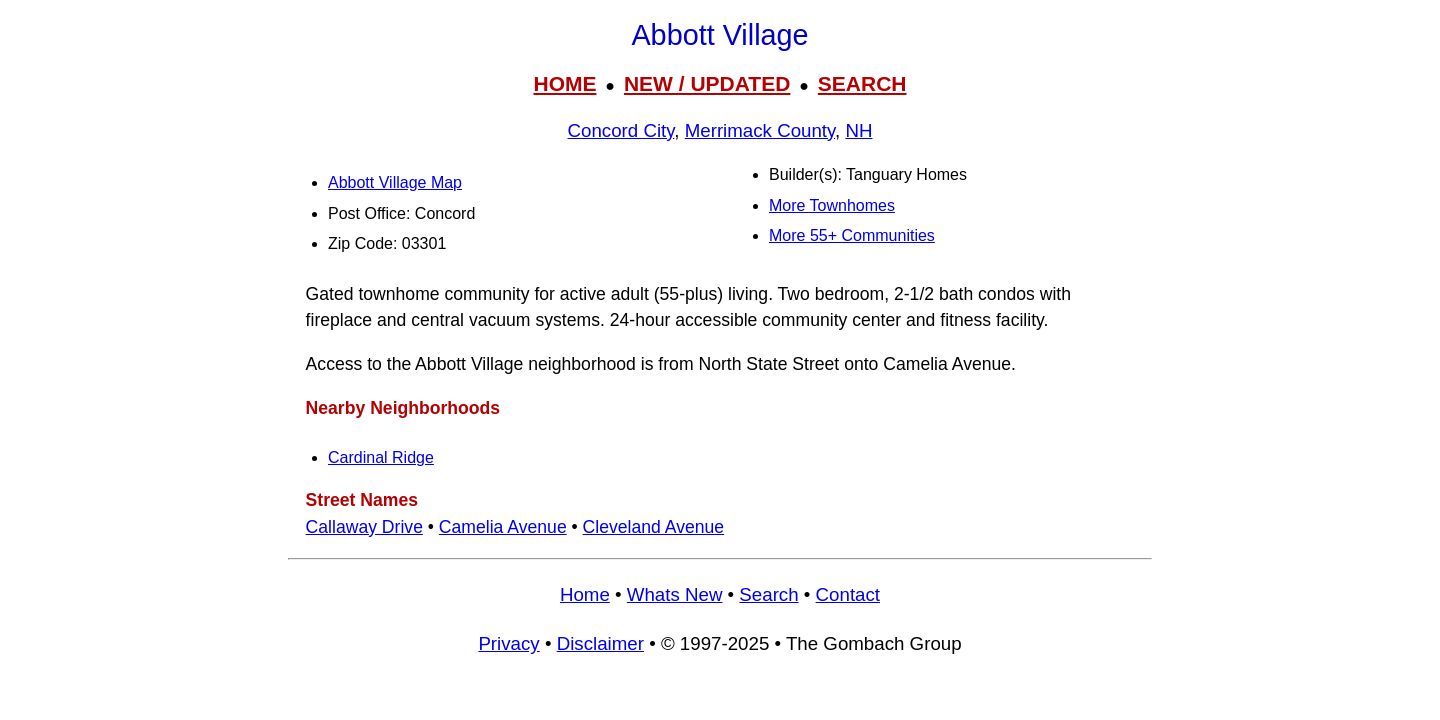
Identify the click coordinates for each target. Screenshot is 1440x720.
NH (858, 130)
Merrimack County (760, 130)
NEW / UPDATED (707, 83)
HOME (564, 83)
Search (768, 594)
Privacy (508, 643)
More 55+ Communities (852, 235)
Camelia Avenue (503, 527)
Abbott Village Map (395, 182)
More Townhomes (832, 205)
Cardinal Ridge (381, 457)
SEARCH (862, 83)
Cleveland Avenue (654, 527)
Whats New (675, 594)
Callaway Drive (364, 527)
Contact (848, 594)
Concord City (621, 130)
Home (585, 594)
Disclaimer (600, 643)
